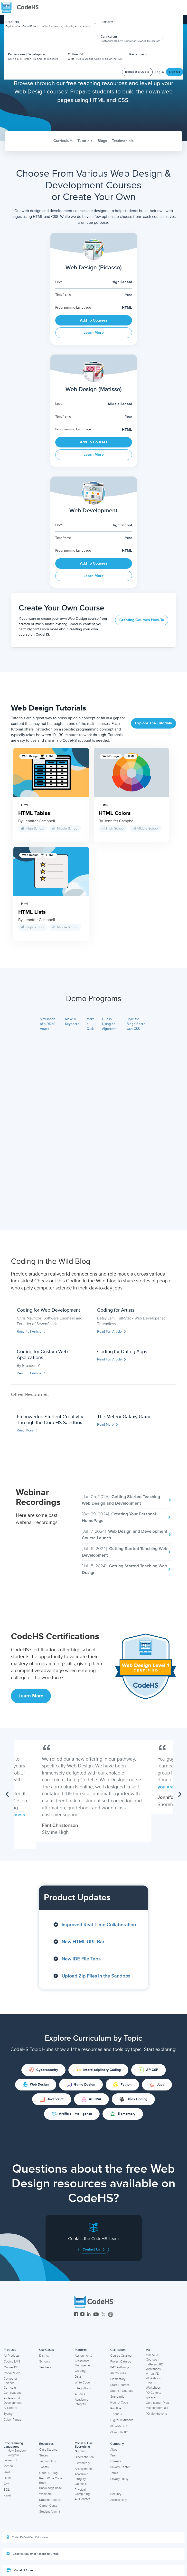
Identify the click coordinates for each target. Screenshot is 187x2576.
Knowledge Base (50, 2488)
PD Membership (156, 2414)
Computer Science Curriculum (11, 2383)
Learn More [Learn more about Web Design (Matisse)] (94, 454)
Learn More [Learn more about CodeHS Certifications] (31, 1696)
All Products (11, 2356)
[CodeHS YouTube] (96, 2315)
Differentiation (84, 2457)
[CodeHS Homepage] (22, 7)
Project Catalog (120, 2361)
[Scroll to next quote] (180, 1794)
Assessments (84, 2469)
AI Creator (10, 2408)
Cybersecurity (43, 2070)
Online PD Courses (152, 2357)
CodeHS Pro (12, 2373)
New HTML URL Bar (83, 1942)
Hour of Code (119, 2402)
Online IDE (11, 2367)
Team (113, 2455)
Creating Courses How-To (141, 620)
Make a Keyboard (72, 1021)
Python (122, 2084)
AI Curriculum (119, 2432)
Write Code (82, 2382)
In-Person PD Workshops (154, 2367)
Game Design (81, 2084)
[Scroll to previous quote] (7, 1794)
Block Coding (133, 2099)
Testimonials (123, 140)
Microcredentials (157, 2408)
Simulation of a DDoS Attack (47, 1024)
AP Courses (118, 2373)
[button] (51, 23)
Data (78, 2377)
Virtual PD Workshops (153, 2376)
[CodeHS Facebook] (76, 2315)
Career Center (48, 2506)
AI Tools (80, 2394)
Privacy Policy (119, 2479)
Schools (44, 2361)
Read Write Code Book (50, 2480)
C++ (6, 2484)
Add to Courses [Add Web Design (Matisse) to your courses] (93, 442)
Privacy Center (120, 2467)
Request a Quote (137, 72)
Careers (115, 2461)
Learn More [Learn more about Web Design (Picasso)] (94, 332)
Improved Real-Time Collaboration (99, 1925)
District (44, 2356)
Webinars (45, 2494)
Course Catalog (120, 2356)
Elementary (122, 2113)
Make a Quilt (91, 1024)
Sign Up (174, 72)
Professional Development (13, 2400)
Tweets (44, 2467)
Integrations (83, 2388)
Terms (114, 2473)
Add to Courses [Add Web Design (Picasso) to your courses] (93, 320)
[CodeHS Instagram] (82, 2315)
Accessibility (118, 2500)
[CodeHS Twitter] (103, 2315)
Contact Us (94, 2249)
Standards (117, 2397)
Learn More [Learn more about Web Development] (94, 575)
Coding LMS (12, 2361)
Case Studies (48, 2450)
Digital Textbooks (121, 2420)
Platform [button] (108, 22)
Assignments (83, 2356)
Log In (159, 72)
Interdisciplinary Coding (98, 2070)
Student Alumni (49, 2512)
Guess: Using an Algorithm (109, 1024)
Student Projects (50, 2500)
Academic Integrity (81, 2402)
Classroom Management (84, 2363)
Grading (80, 2371)
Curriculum (63, 140)
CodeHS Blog (48, 2473)
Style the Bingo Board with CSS (136, 1024)
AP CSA (91, 2099)
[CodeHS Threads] (110, 2315)
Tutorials (85, 140)
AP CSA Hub (118, 2426)
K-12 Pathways (120, 2367)
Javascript (10, 2460)
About (114, 2450)
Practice (115, 2408)
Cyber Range (12, 2420)
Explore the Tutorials (153, 723)
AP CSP (148, 2070)
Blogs (102, 140)
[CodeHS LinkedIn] (89, 2315)
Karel (7, 2495)
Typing (8, 2414)
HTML (8, 2478)
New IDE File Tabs (81, 1959)
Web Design (36, 2084)
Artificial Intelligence (72, 2113)
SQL (7, 2490)
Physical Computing (82, 2492)
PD (148, 2350)
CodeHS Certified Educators (27, 2537)
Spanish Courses (121, 2391)
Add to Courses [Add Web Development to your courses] (93, 563)
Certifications (12, 2393)
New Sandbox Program (15, 2453)
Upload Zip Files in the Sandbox (96, 1976)
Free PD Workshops (153, 2385)
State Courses (120, 2385)
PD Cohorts (153, 2393)
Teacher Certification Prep (157, 2400)
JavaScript (52, 2099)
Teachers (45, 2367)
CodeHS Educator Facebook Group (33, 2554)
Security (115, 2494)
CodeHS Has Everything (84, 2445)
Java (157, 2084)
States (43, 2455)
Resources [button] (138, 54)
